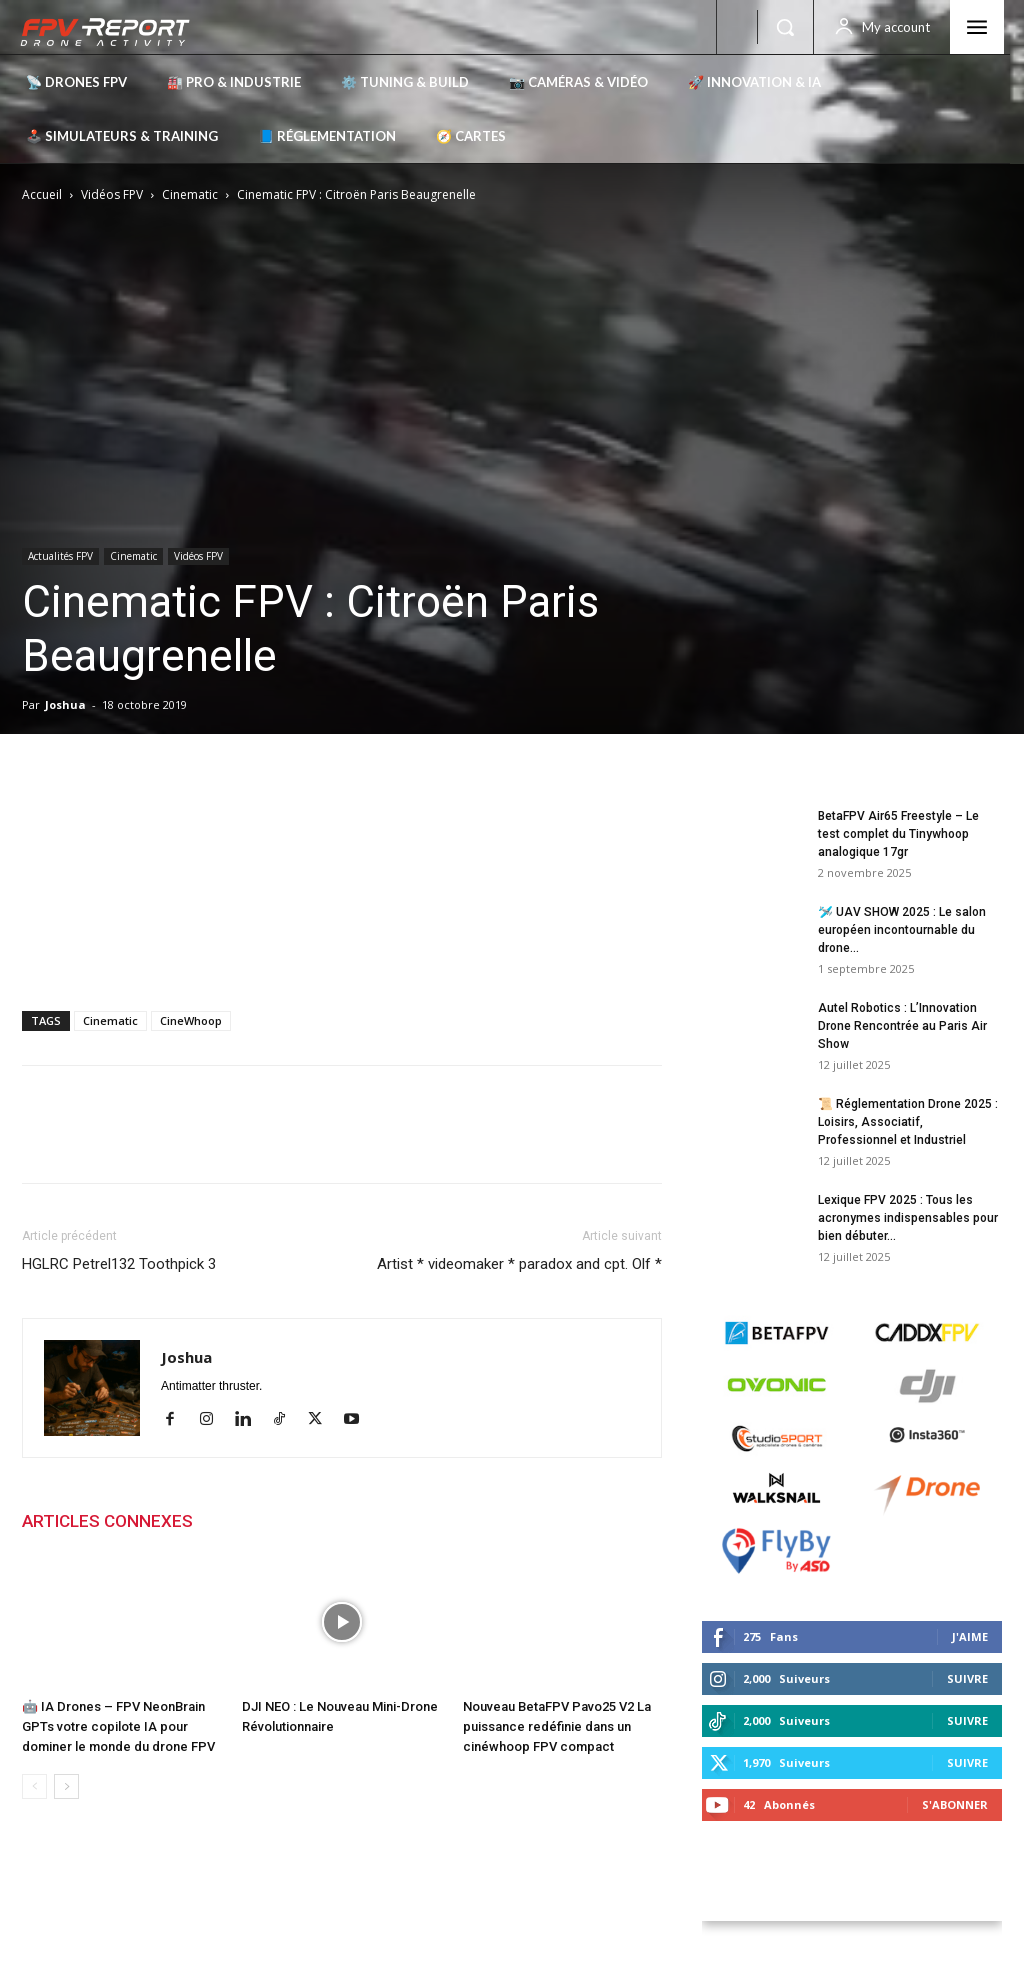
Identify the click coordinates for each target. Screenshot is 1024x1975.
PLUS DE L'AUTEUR (287, 1521)
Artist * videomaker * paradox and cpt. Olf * (519, 1264)
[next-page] (66, 1786)
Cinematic (190, 194)
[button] (785, 27)
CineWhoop (191, 1020)
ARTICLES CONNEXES (107, 1521)
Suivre (967, 1678)
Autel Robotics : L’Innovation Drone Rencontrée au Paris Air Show (902, 1026)
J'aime (970, 1636)
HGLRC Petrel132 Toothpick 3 (119, 1264)
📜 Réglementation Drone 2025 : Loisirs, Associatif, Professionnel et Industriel (908, 1122)
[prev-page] (34, 1786)
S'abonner (955, 1804)
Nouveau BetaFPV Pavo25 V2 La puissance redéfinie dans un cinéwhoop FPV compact (557, 1726)
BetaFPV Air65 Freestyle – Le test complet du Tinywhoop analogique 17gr (898, 834)
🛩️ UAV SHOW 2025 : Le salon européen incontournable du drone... (902, 930)
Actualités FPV (60, 556)
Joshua (65, 704)
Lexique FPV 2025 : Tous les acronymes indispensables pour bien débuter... (908, 1218)
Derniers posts (758, 775)
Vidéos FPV (112, 194)
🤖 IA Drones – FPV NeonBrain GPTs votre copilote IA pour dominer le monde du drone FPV (118, 1726)
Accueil (42, 194)
